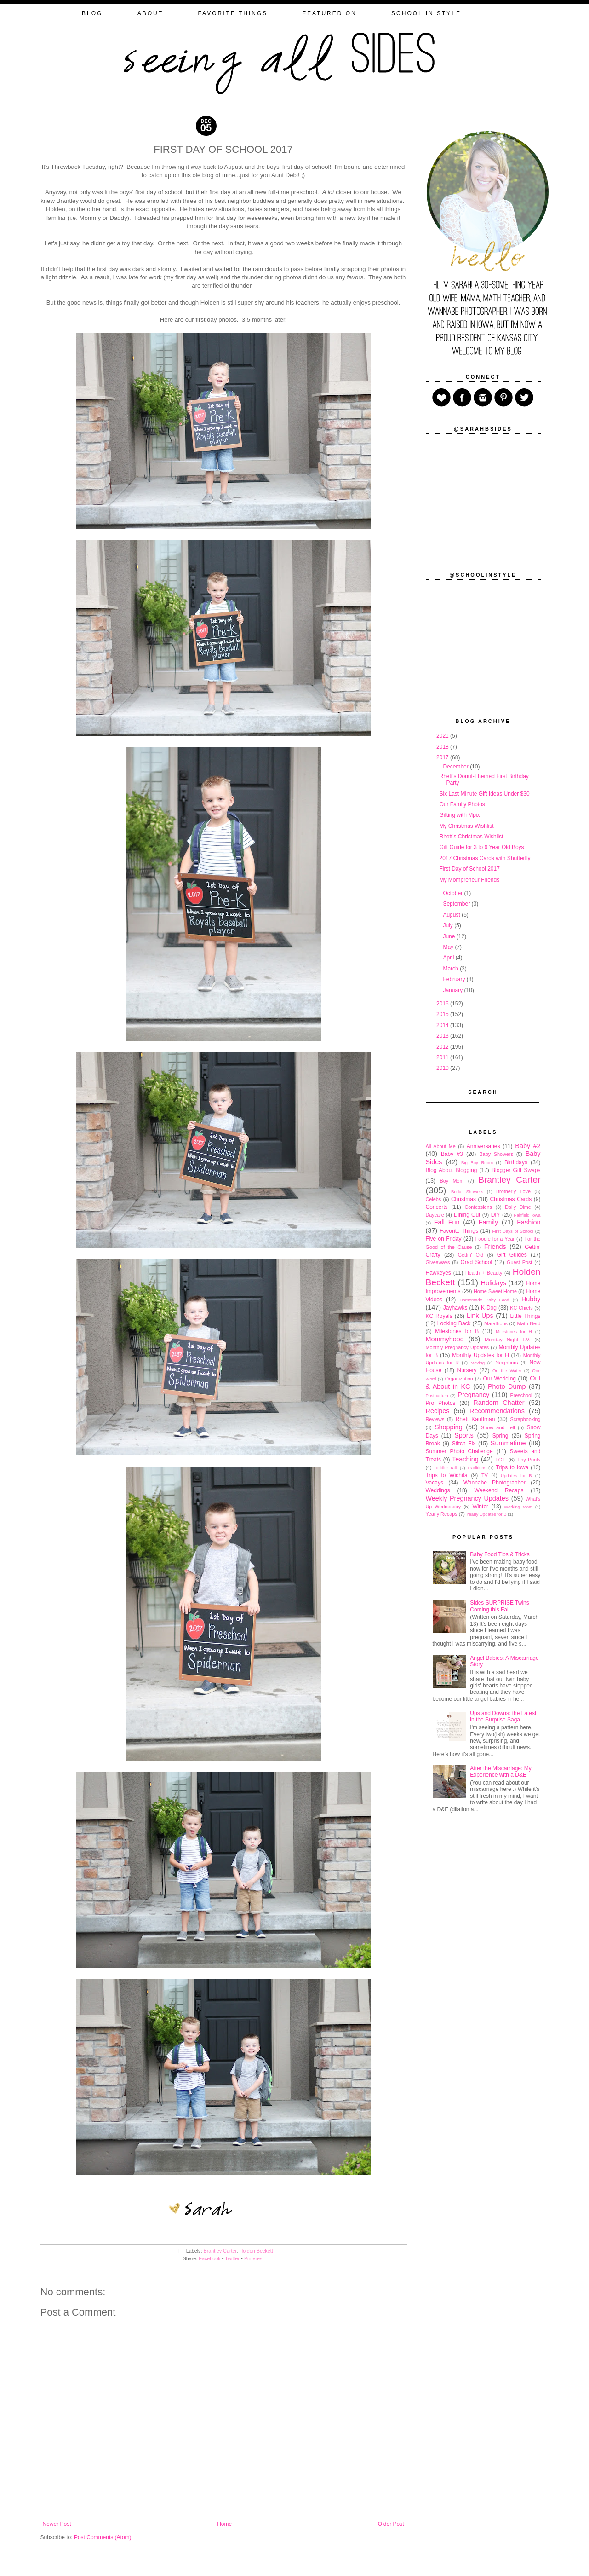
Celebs (433, 1199)
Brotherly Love (513, 1191)
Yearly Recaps (441, 1514)
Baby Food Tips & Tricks (499, 1554)
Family (488, 1222)
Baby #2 (527, 1145)
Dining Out (467, 1215)
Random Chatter (498, 1402)
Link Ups (480, 1315)
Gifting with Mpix (459, 815)
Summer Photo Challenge (459, 1451)
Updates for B (516, 1475)
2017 (443, 757)
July (448, 925)
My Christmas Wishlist (466, 826)
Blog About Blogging (451, 1170)
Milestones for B (457, 1331)
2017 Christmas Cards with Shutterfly (484, 858)
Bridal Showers (467, 1191)
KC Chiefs (521, 1308)
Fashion (528, 1222)
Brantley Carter (219, 2250)
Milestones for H (514, 1331)
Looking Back (454, 1323)
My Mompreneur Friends (469, 880)
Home (224, 2524)
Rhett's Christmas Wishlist (471, 836)
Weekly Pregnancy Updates (467, 1498)
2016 (443, 1003)
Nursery (467, 1370)
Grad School (476, 1262)
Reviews (435, 1419)
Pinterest (254, 2258)
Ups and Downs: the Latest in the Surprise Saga (503, 1716)
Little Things (525, 1316)
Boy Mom (451, 1181)
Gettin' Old (471, 1255)
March (451, 968)
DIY (495, 1215)
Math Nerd (528, 1323)
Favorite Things (459, 1231)
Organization (459, 1378)
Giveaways (438, 1262)
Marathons (496, 1323)
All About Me (441, 1146)
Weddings (438, 1490)
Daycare (435, 1215)
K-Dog (489, 1308)
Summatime (508, 1443)
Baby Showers (496, 1154)
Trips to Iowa (512, 1467)
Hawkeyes (438, 1273)
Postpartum (437, 1395)
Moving (477, 1362)
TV (484, 1475)
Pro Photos (441, 1403)
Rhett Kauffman (475, 1419)
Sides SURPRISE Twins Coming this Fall (499, 1606)
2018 (443, 747)
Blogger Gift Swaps (516, 1170)
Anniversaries (483, 1146)
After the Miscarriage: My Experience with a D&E (500, 1771)
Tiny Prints (529, 1459)
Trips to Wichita (447, 1475)
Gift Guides (512, 1255)
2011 (443, 1057)
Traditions (476, 1467)
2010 (443, 1068)
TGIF (501, 1459)
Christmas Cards (511, 1199)
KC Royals (439, 1316)
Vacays (434, 1482)
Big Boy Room (477, 1162)
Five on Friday (444, 1239)
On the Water (506, 1370)
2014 (443, 1025)
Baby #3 (452, 1154)
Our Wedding (499, 1378)
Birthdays (515, 1162)
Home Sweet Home (495, 1291)
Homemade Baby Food (484, 1299)
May (449, 947)
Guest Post (519, 1262)
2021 (443, 736)
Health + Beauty (483, 1273)
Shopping (449, 1427)
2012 (443, 1047)
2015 (443, 1014)
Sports (464, 1435)
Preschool (521, 1395)
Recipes (438, 1411)
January (453, 990)
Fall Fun (447, 1222)
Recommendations (497, 1411)
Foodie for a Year (495, 1239)
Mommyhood (445, 1339)
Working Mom (518, 1506)
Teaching (465, 1459)
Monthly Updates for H (480, 1355)
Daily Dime (518, 1207)
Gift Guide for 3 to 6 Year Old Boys (481, 847)
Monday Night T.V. (507, 1339)
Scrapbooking (525, 1419)
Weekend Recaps (499, 1490)
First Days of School (512, 1231)
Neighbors (506, 1362)
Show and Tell (498, 1427)
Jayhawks (455, 1308)
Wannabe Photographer (494, 1482)
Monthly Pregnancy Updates (457, 1347)
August (452, 915)
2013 (443, 1036)
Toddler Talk (446, 1467)
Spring (500, 1435)
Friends (495, 1246)
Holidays (493, 1283)
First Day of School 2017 (469, 869)
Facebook (209, 2258)
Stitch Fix (464, 1443)
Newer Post (57, 2524)
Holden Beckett (256, 2250)
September (457, 904)
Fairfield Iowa (527, 1215)
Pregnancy (473, 1394)
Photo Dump (507, 1386)
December (456, 766)
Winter (480, 1506)
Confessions (478, 1207)
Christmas (463, 1199)
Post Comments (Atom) (103, 2537)
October (453, 893)
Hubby (531, 1299)
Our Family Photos (462, 804)
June (449, 936)
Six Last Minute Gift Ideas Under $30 (484, 794)
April (449, 957)
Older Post (391, 2524)
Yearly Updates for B (486, 1514)
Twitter (232, 2258)
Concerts (437, 1207)
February (454, 979)
